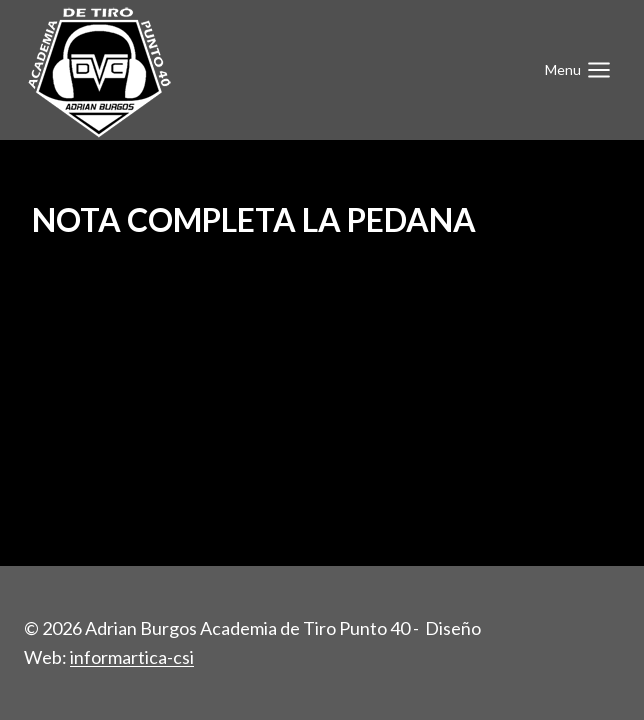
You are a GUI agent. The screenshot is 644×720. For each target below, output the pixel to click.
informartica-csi (132, 657)
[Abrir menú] (578, 69)
